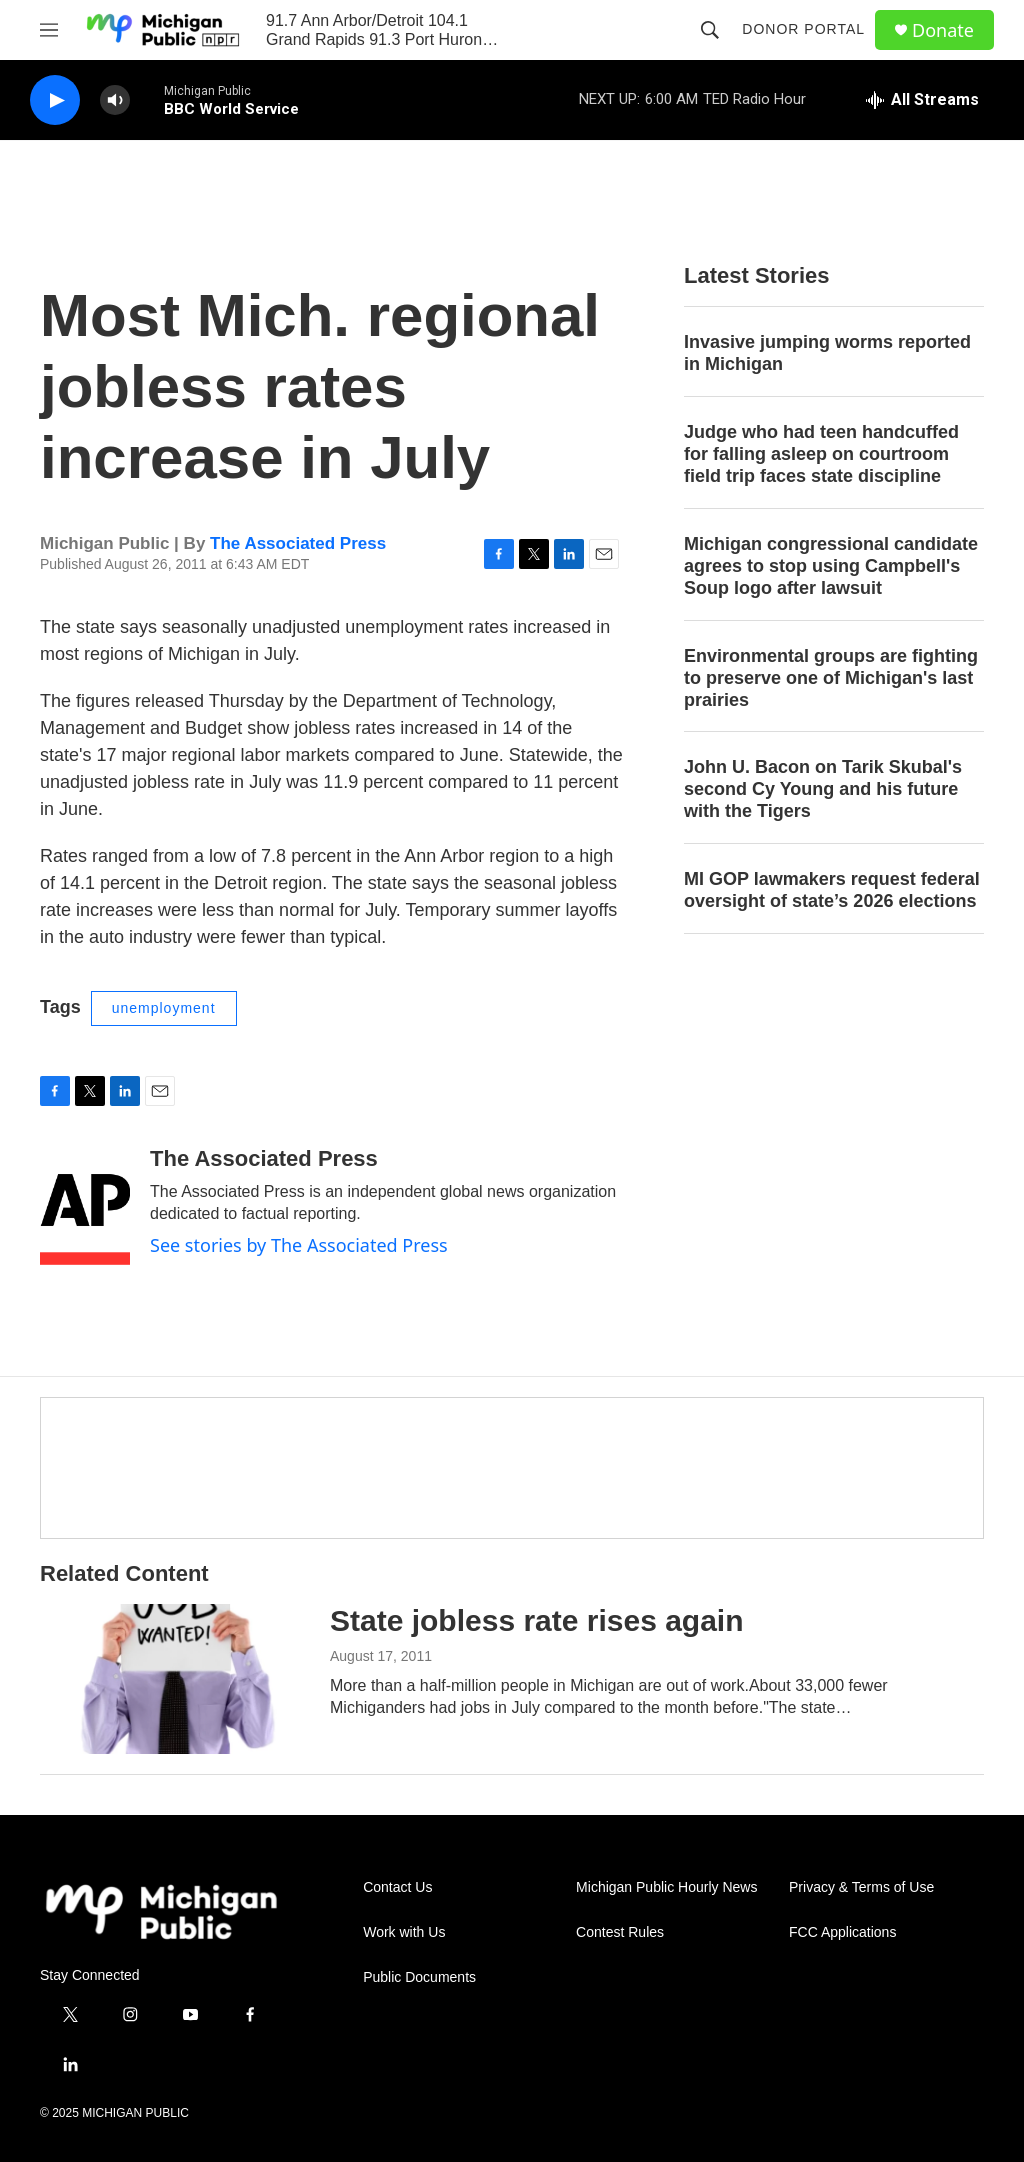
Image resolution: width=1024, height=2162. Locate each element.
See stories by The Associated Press (299, 1245)
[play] (55, 100)
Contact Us (397, 1887)
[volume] (115, 100)
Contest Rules (620, 1932)
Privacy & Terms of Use (861, 1887)
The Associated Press (298, 543)
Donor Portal (803, 29)
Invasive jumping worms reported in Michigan (827, 353)
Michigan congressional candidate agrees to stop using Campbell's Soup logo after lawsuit (831, 566)
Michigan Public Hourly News (666, 1887)
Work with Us (404, 1932)
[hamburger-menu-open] (49, 30)
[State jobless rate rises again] (175, 1679)
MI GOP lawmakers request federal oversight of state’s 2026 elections (832, 890)
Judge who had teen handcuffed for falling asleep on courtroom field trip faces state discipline (821, 454)
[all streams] (922, 100)
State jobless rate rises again (537, 1620)
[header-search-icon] (710, 30)
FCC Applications (842, 1932)
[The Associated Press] (85, 1206)
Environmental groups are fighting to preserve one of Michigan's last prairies (831, 678)
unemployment (164, 1008)
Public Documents (419, 1977)
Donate (943, 30)
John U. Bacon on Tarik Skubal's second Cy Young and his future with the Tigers (823, 789)
